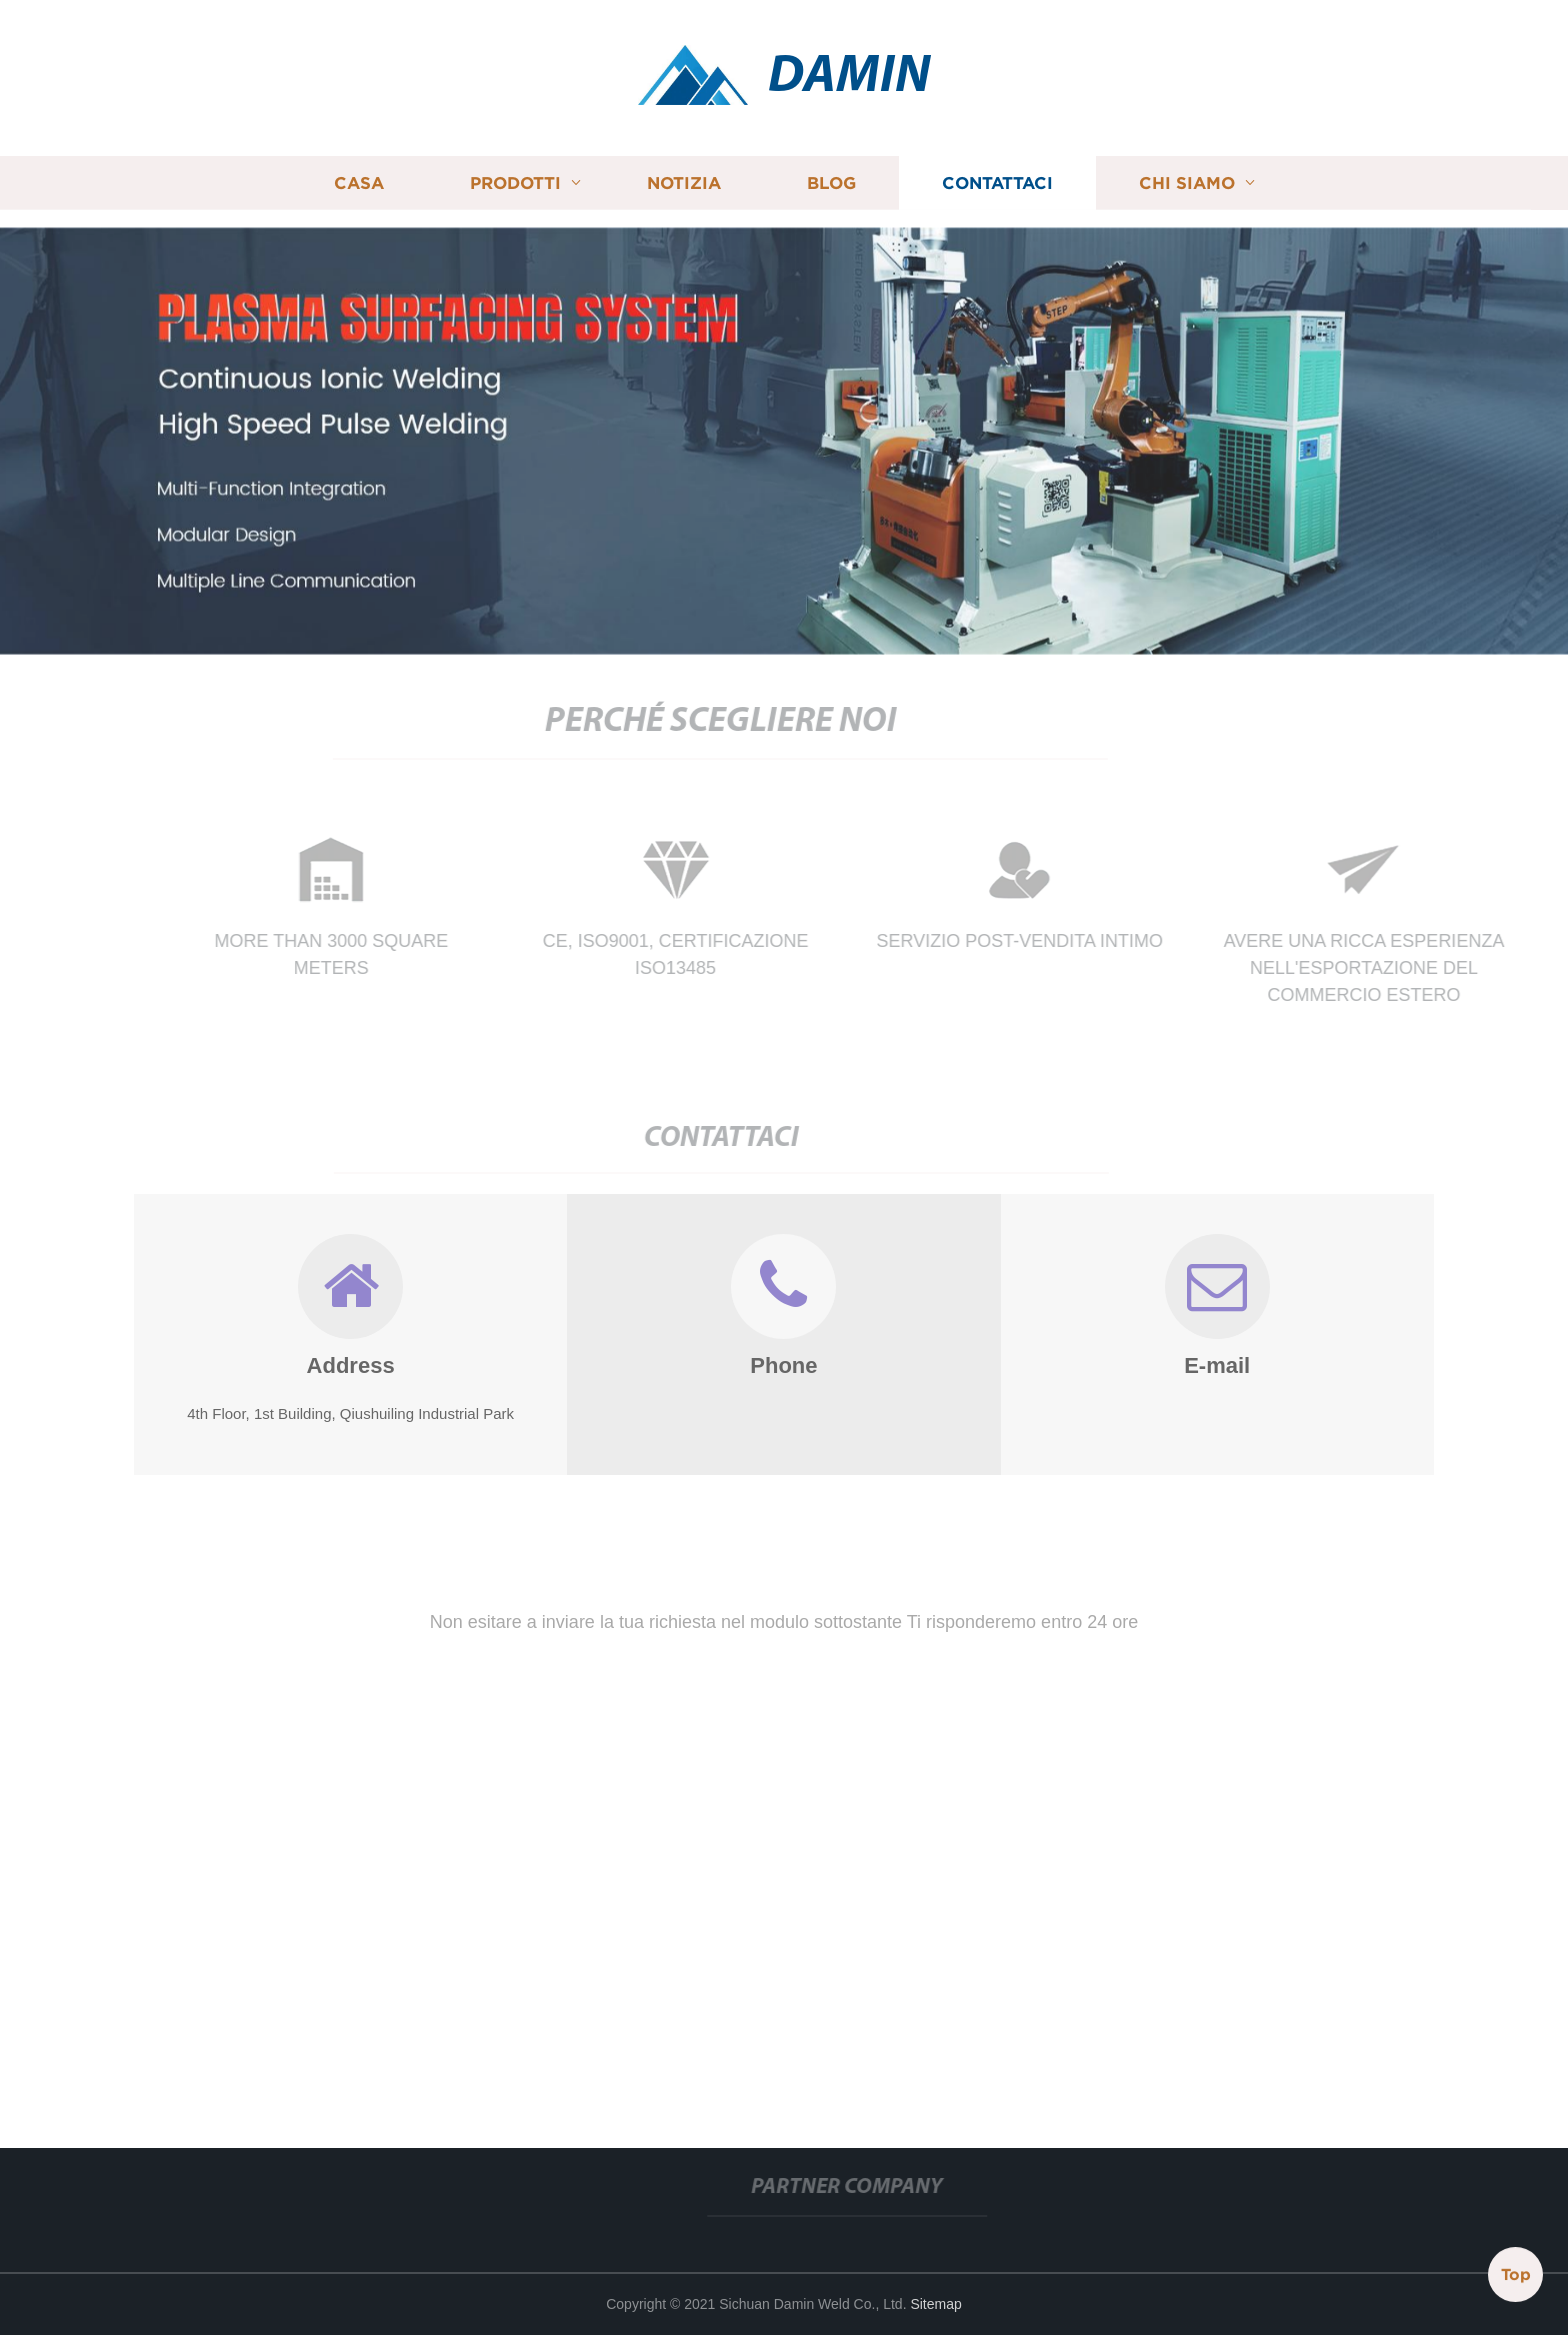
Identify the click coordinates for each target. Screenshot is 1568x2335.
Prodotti (515, 179)
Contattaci (997, 179)
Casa (359, 179)
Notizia (684, 179)
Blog (831, 179)
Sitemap (935, 2304)
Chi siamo (1187, 179)
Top (1516, 2275)
